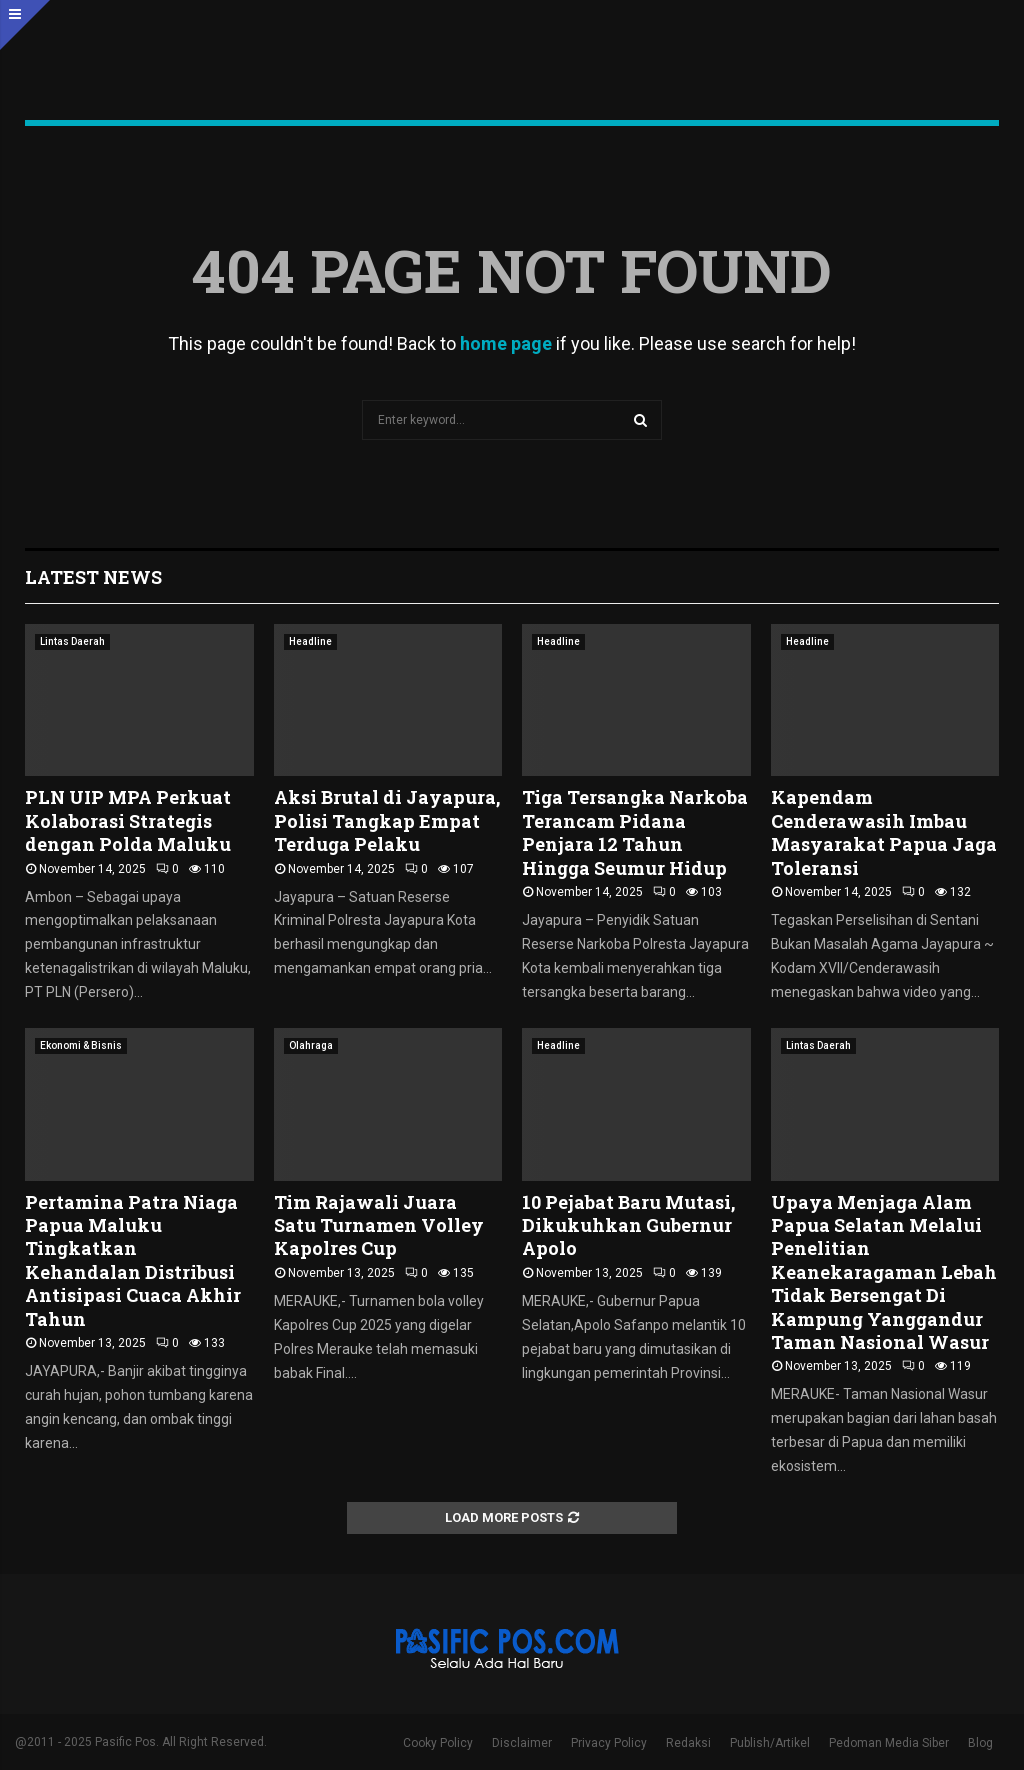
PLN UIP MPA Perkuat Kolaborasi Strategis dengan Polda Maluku (128, 820)
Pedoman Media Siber (889, 1743)
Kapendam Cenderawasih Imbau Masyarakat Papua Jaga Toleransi (884, 832)
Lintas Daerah (72, 641)
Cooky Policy (438, 1743)
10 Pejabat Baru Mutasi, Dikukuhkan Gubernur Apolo (628, 1225)
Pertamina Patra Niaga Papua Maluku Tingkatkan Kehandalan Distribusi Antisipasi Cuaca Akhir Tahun (133, 1260)
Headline (310, 641)
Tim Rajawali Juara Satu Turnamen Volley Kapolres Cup (379, 1225)
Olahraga (311, 1045)
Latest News (93, 577)
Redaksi (688, 1743)
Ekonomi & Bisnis (81, 1045)
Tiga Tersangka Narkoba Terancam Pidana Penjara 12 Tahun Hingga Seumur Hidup (635, 832)
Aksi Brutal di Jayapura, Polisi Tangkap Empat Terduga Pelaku (387, 820)
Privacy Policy (609, 1743)
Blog (980, 1743)
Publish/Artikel (770, 1743)
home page (506, 343)
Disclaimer (522, 1743)
